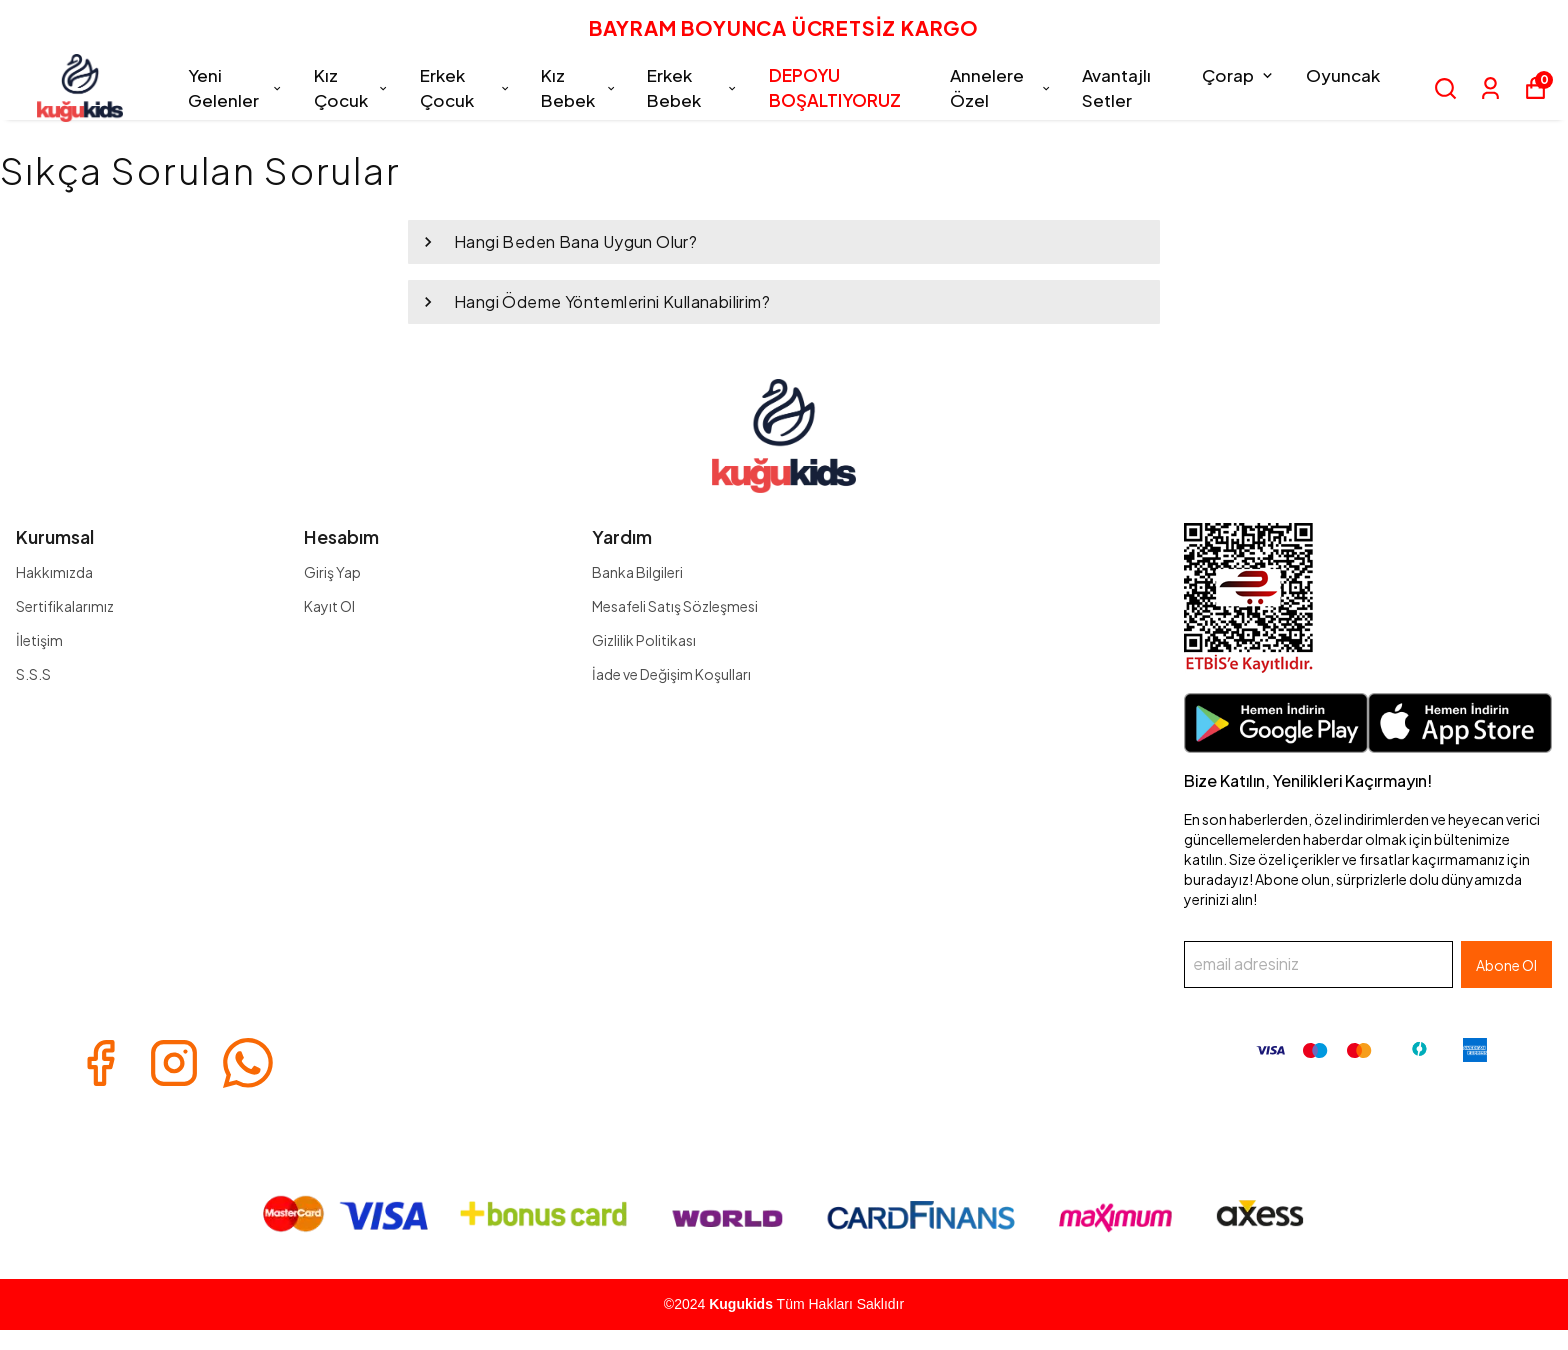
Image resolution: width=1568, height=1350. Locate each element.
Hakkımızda (54, 572)
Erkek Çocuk (465, 88)
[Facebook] (100, 1063)
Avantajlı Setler (1116, 88)
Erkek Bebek (692, 88)
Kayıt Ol (329, 606)
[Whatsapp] (248, 1063)
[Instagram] (174, 1063)
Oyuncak (1343, 75)
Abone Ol (1506, 965)
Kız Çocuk (352, 88)
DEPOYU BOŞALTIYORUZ (835, 88)
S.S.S (33, 674)
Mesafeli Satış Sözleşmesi (675, 606)
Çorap (1239, 75)
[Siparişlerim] (1490, 88)
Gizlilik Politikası (644, 640)
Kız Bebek (579, 88)
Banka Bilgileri (637, 572)
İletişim (39, 640)
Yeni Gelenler (236, 88)
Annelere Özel (1001, 88)
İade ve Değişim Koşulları (671, 674)
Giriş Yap (332, 572)
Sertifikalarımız (65, 606)
